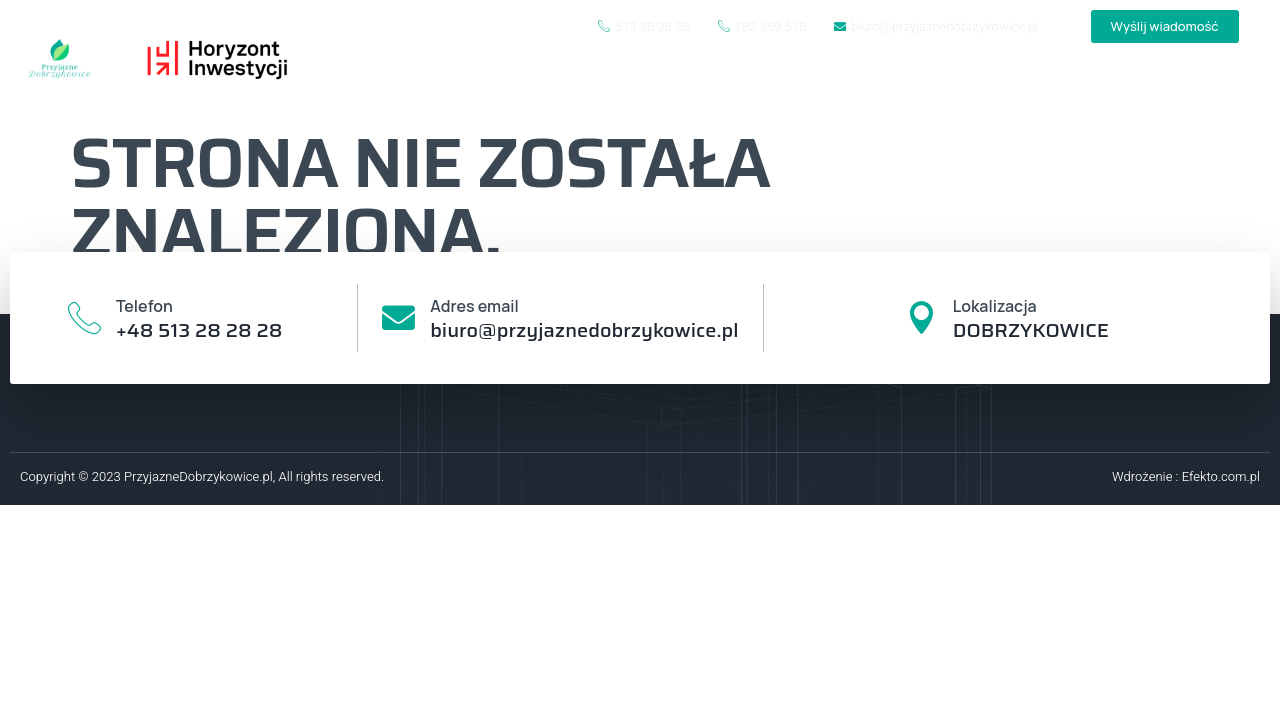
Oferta (1100, 86)
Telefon (146, 306)
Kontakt (1204, 86)
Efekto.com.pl (1221, 476)
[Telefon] (85, 318)
